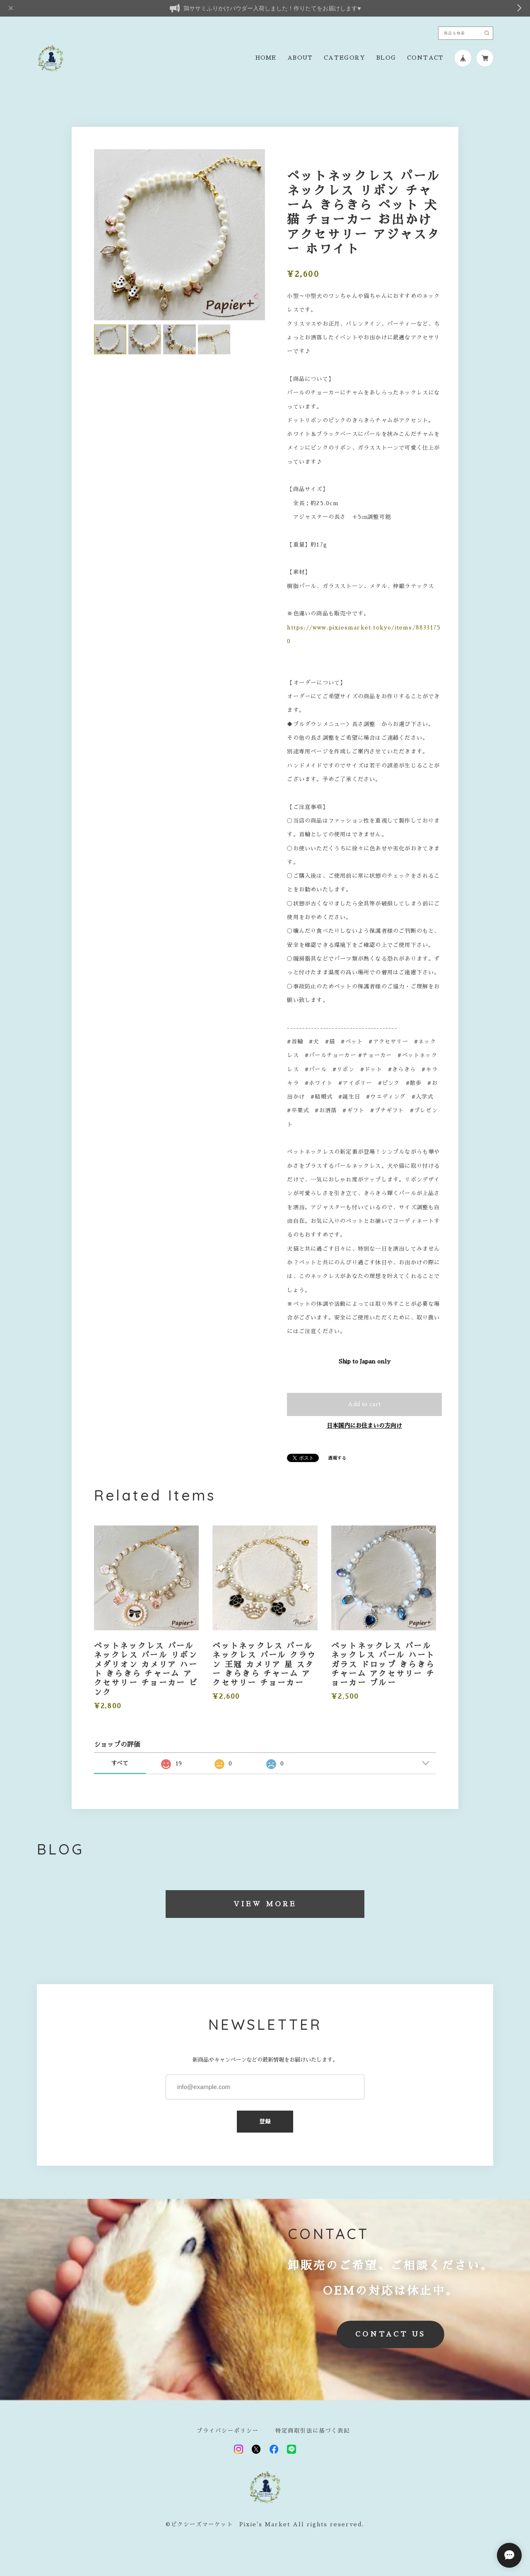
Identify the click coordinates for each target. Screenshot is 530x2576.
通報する (337, 1458)
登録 (265, 2121)
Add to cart (364, 1404)
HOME (266, 58)
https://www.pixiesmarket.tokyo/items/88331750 (364, 634)
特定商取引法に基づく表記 (312, 2430)
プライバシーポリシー (228, 2430)
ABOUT (300, 58)
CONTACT (425, 58)
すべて (119, 1763)
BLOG (386, 58)
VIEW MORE (265, 1904)
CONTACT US (390, 2334)
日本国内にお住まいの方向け (364, 1425)
